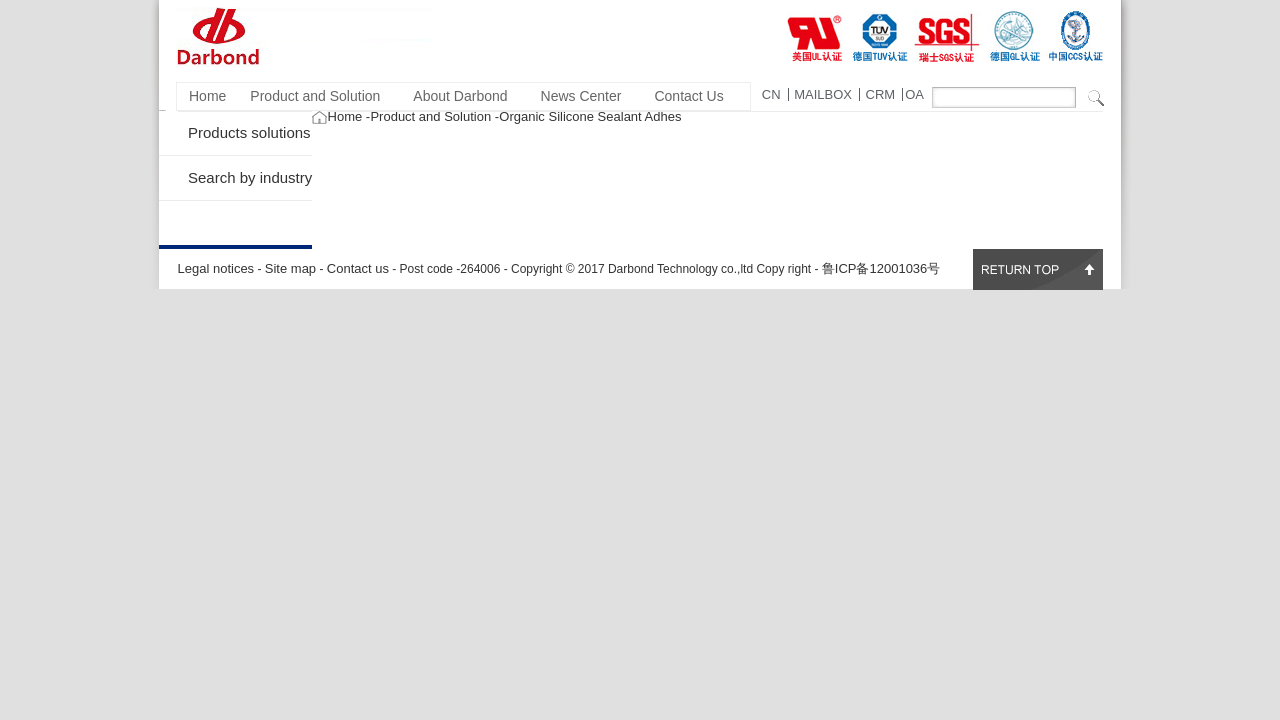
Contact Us (688, 96)
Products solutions (249, 132)
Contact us (358, 268)
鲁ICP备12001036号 (881, 268)
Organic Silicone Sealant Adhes (590, 116)
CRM (881, 94)
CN (771, 94)
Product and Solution (315, 96)
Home (207, 96)
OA (914, 94)
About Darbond (460, 96)
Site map (290, 268)
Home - (349, 116)
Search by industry (250, 177)
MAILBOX (823, 94)
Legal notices (216, 268)
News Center (581, 96)
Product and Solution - (434, 116)
